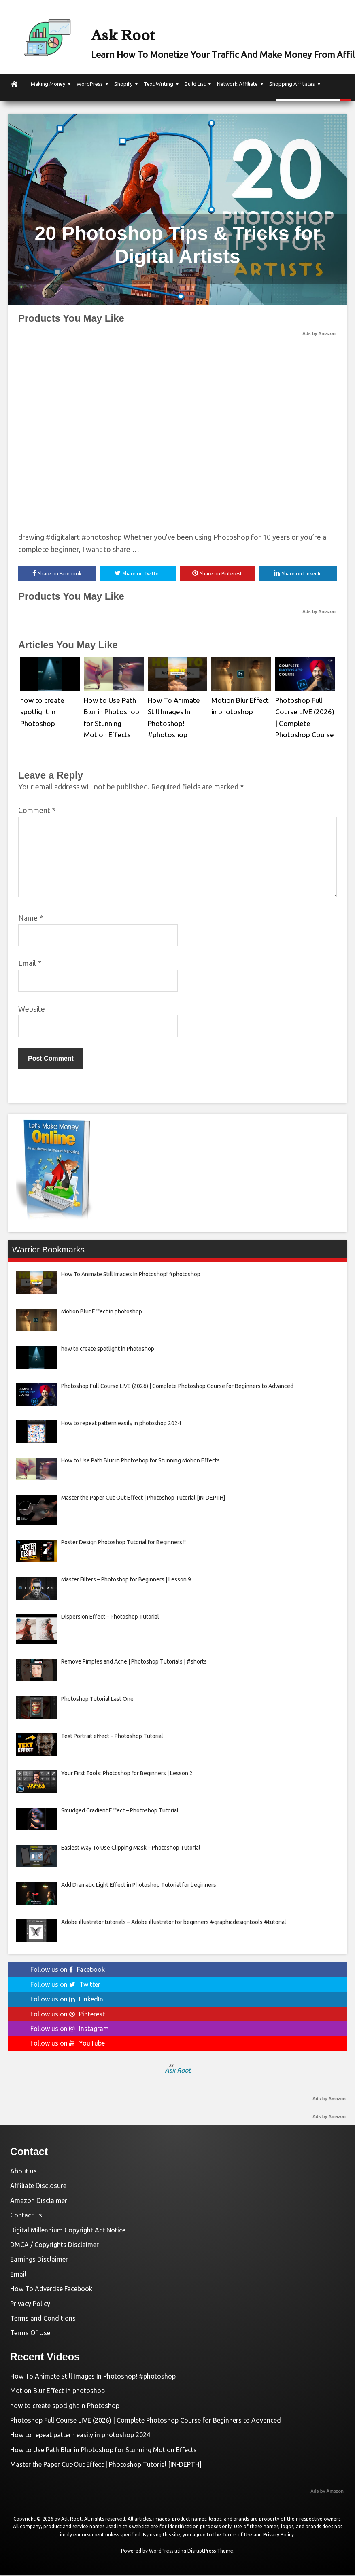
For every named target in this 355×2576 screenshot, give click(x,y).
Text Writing (158, 84)
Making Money (48, 84)
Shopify (123, 84)
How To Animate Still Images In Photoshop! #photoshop (93, 2377)
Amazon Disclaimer (38, 2201)
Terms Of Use (30, 2334)
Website (31, 1010)
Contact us (26, 2216)
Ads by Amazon (319, 333)
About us (23, 2172)
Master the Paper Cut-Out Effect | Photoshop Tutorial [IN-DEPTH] (106, 2465)
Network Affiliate (237, 84)
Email (29, 964)
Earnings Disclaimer (39, 2260)
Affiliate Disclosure (38, 2186)
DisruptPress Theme (210, 2552)
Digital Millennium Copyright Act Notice (67, 2230)
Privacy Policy (30, 2304)
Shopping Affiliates (292, 84)
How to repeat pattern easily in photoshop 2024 (80, 2436)
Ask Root (148, 31)
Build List (195, 84)
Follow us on (67, 1970)
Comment (36, 811)
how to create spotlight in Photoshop (39, 710)
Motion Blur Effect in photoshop (57, 2392)
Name (30, 919)
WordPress (90, 84)
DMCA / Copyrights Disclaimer (54, 2245)
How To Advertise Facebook (51, 2290)
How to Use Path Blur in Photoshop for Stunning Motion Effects (103, 2450)
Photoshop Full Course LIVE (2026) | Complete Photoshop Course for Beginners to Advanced (145, 2421)
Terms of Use (237, 2535)
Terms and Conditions (43, 2319)
